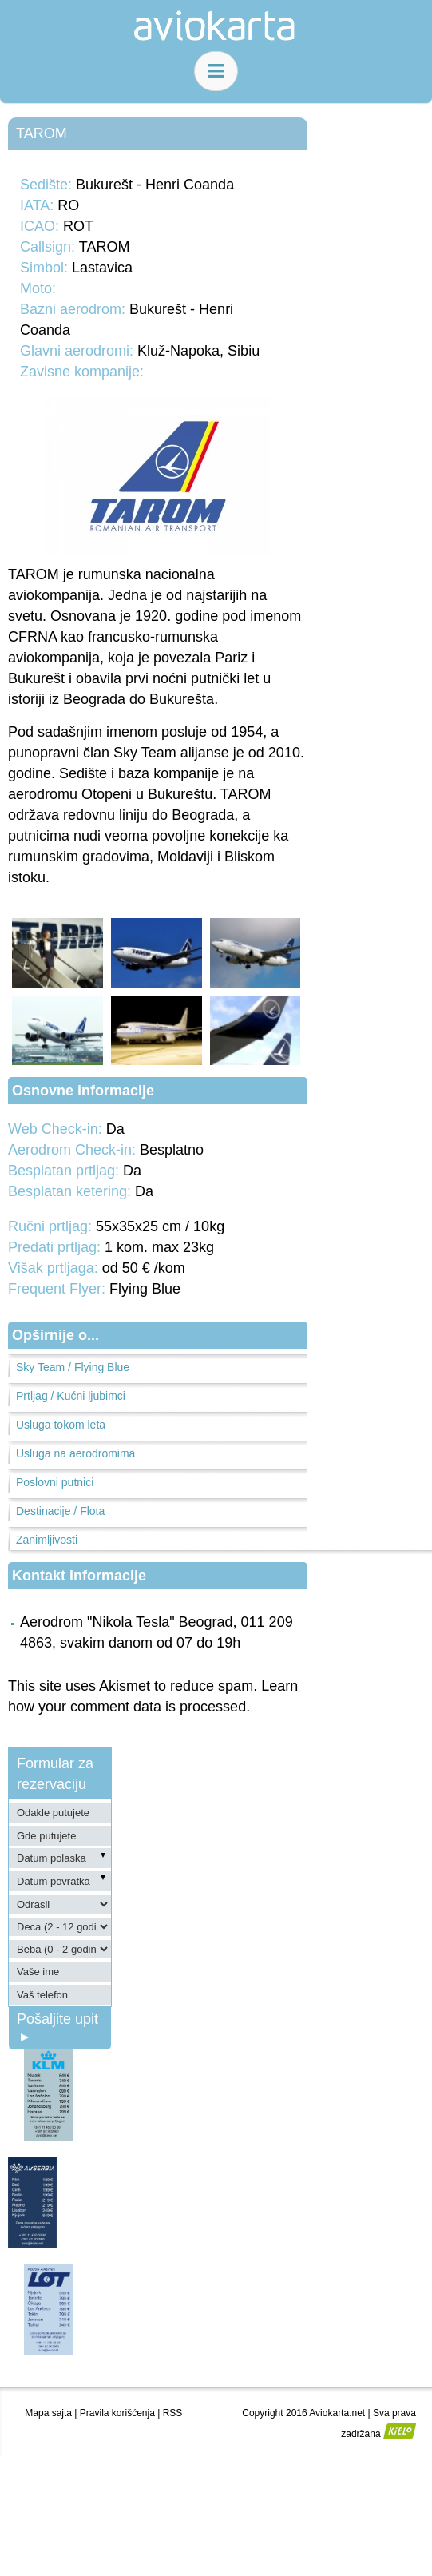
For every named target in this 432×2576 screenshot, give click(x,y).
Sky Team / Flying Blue (72, 1367)
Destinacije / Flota (60, 1511)
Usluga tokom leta (60, 1424)
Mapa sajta (48, 2413)
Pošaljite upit (57, 2026)
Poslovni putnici (54, 1482)
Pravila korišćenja (117, 2413)
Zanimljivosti (46, 1539)
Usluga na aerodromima (75, 1453)
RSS (173, 2413)
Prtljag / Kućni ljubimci (70, 1395)
